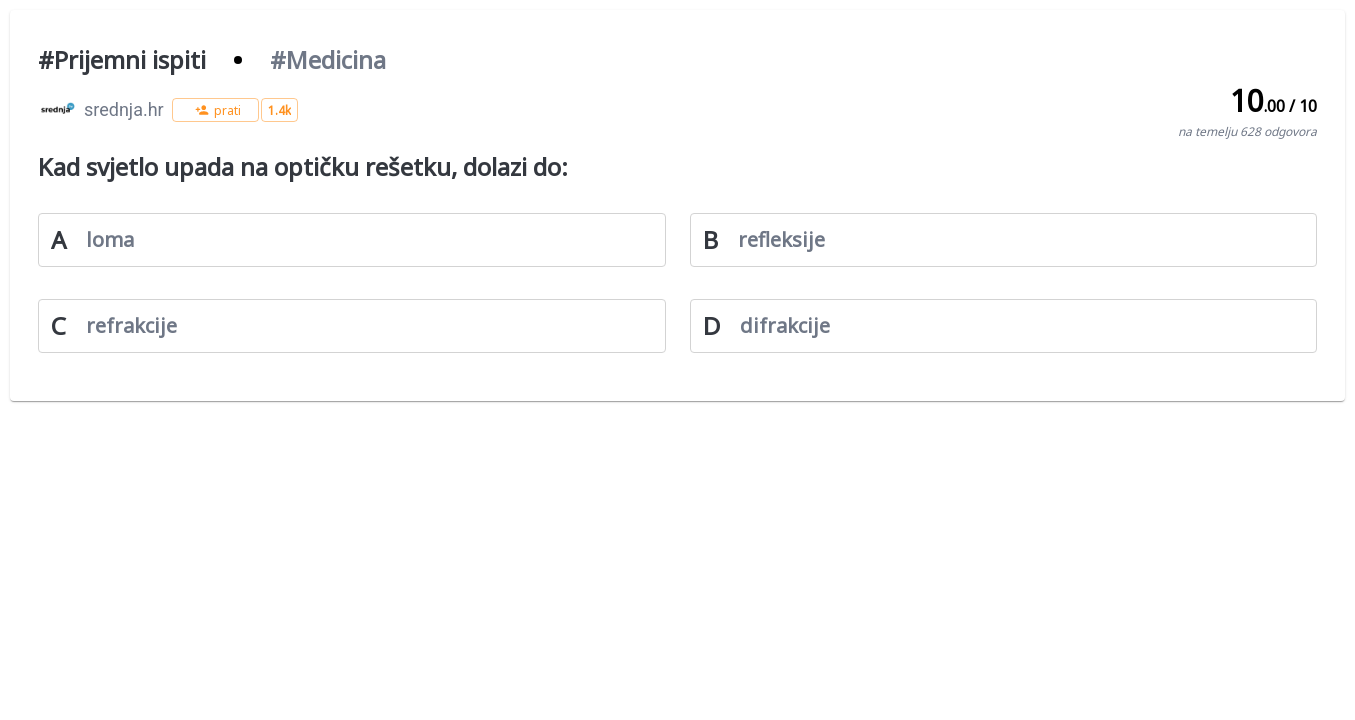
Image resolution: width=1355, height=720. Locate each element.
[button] (215, 110)
